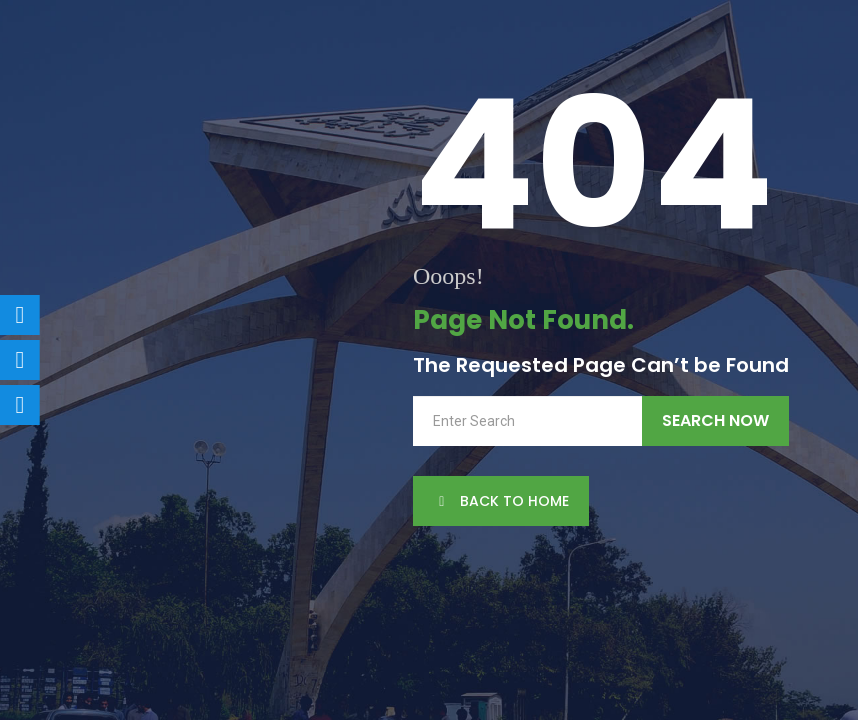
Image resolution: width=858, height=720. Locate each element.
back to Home (501, 501)
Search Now (715, 420)
